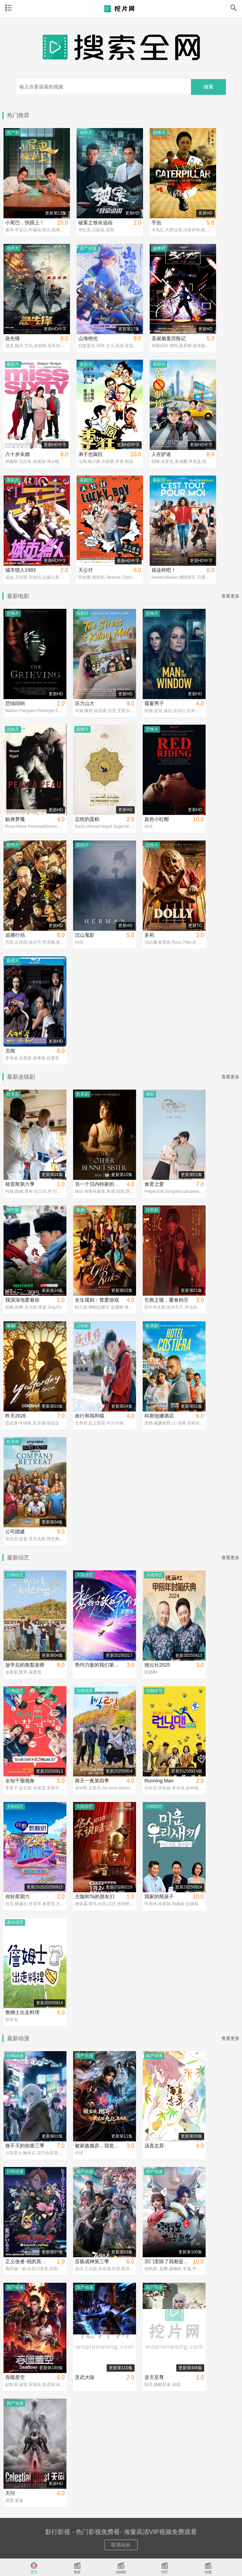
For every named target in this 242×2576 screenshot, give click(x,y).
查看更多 (230, 596)
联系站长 (121, 2545)
